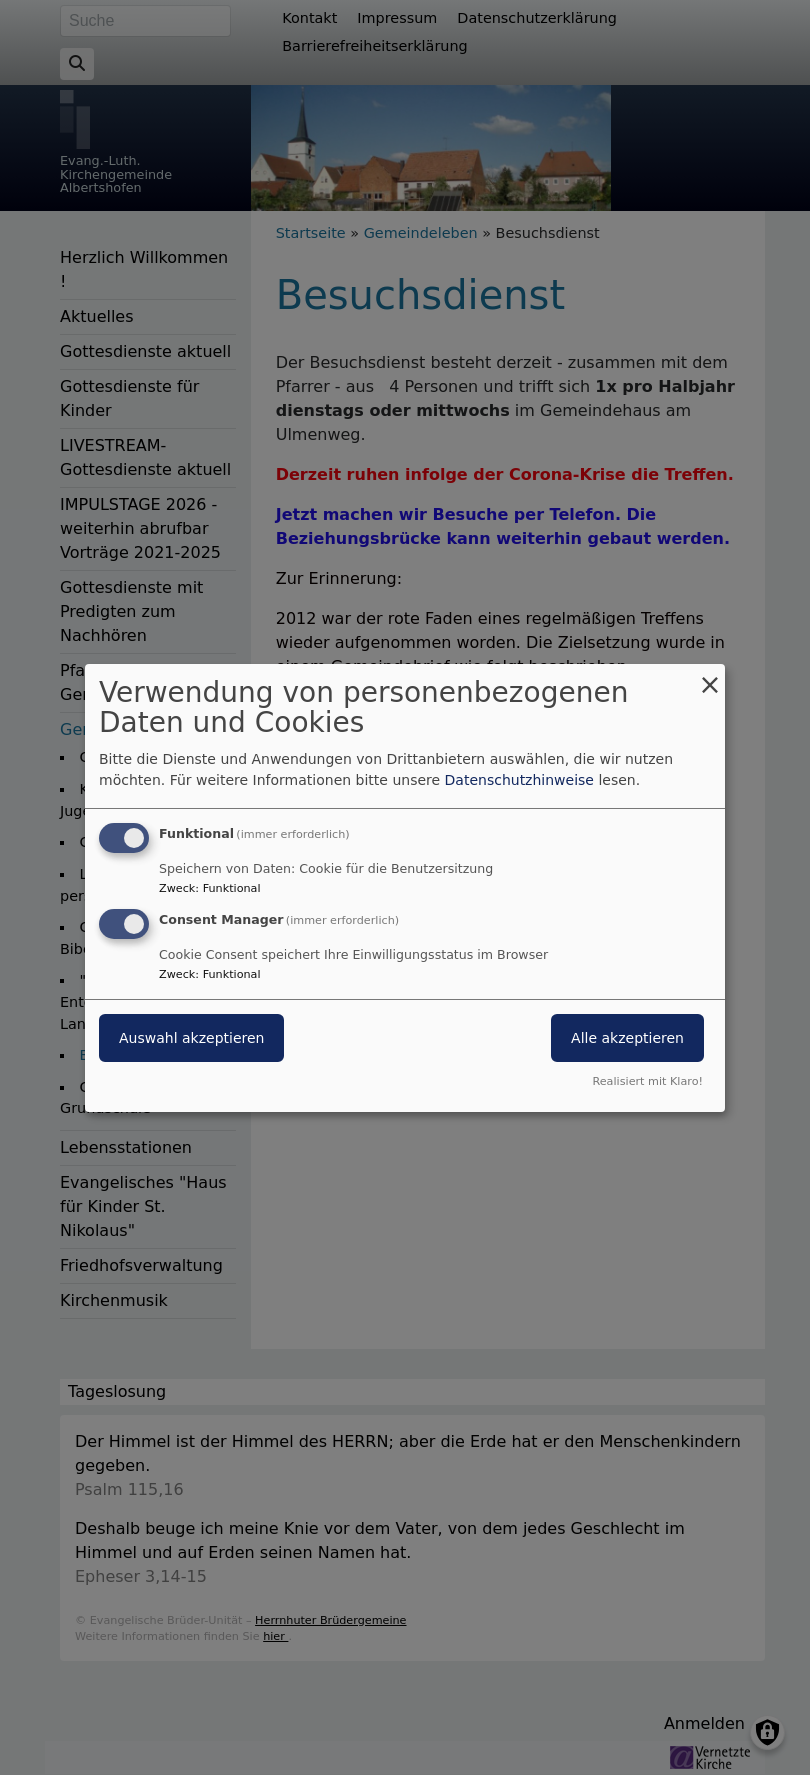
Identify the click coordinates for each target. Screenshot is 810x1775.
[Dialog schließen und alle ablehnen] (710, 675)
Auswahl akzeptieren (191, 1038)
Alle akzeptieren (627, 1038)
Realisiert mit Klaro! (647, 1081)
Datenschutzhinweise (519, 780)
